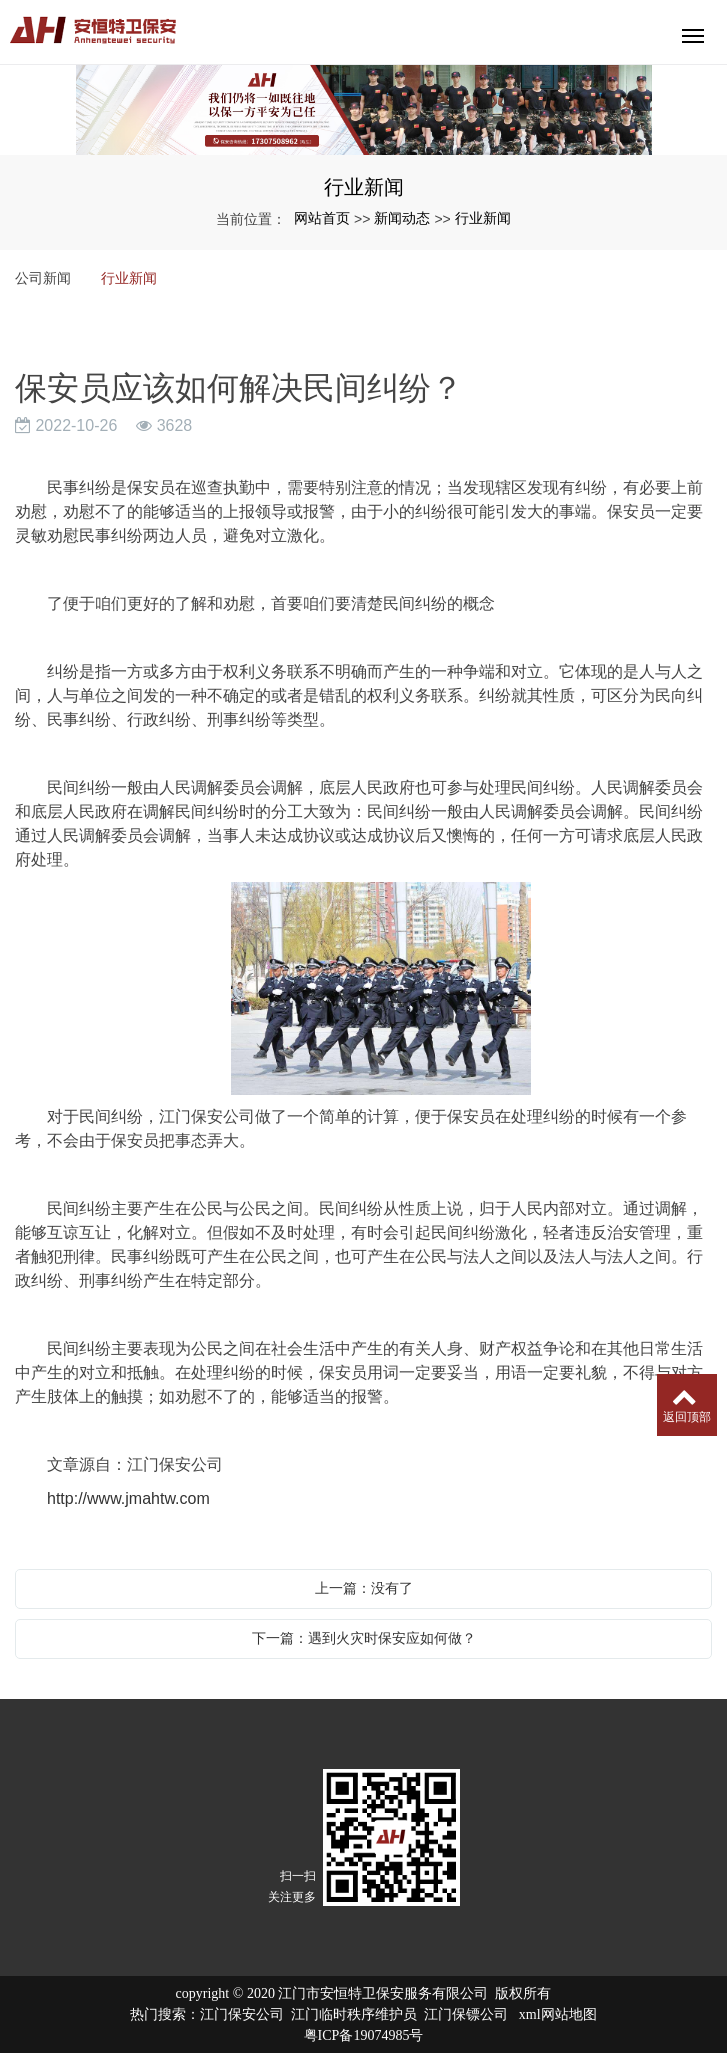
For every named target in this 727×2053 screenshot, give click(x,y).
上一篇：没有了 (364, 1588)
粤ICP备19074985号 (364, 2035)
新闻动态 (402, 218)
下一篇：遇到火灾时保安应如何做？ (364, 1638)
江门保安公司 (242, 2014)
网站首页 (322, 218)
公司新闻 (43, 278)
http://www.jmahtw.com (128, 1498)
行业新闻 (483, 218)
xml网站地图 (558, 2014)
